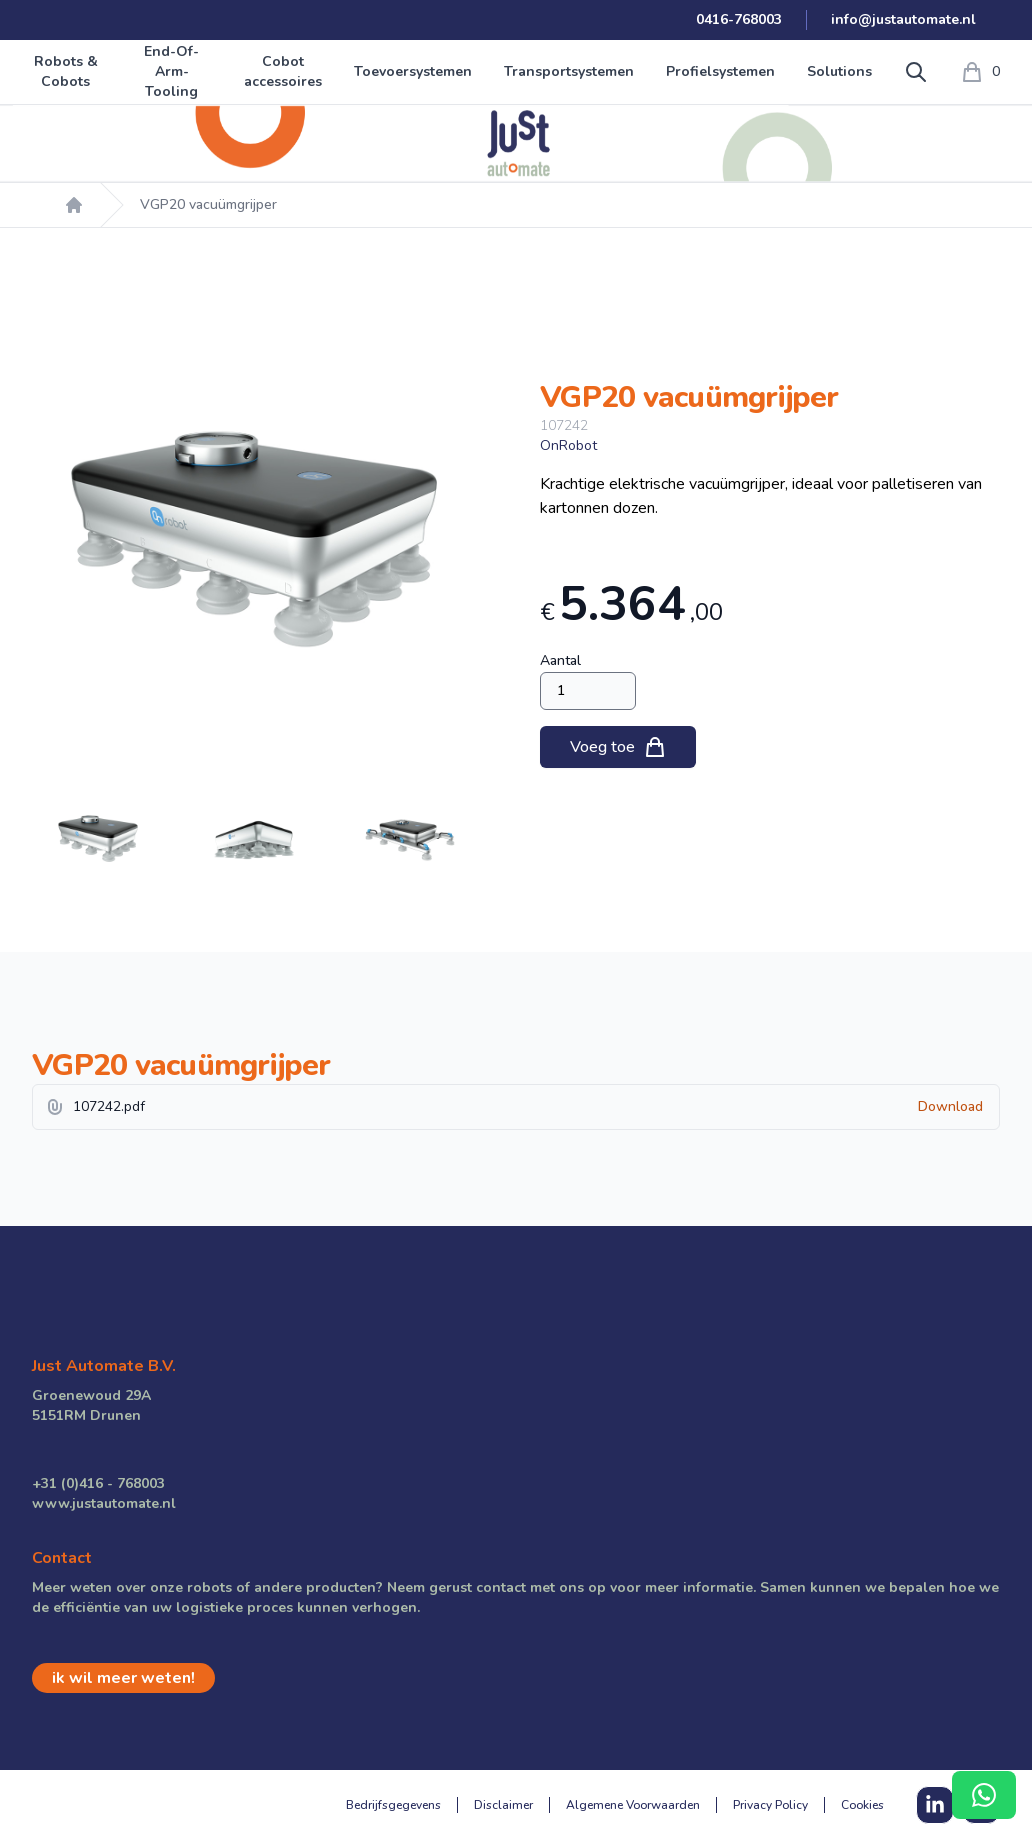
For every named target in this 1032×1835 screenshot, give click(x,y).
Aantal (560, 660)
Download (950, 1106)
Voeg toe (618, 747)
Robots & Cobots (66, 71)
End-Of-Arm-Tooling (171, 71)
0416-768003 (739, 19)
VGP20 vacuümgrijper (208, 204)
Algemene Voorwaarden (633, 1805)
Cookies (862, 1805)
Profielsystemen (720, 71)
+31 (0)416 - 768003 (98, 1483)
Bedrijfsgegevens (393, 1805)
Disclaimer (503, 1805)
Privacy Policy (770, 1805)
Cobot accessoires (283, 71)
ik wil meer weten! (123, 1678)
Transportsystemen (569, 71)
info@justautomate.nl (903, 19)
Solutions (839, 71)
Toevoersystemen (413, 71)
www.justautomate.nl (104, 1503)
